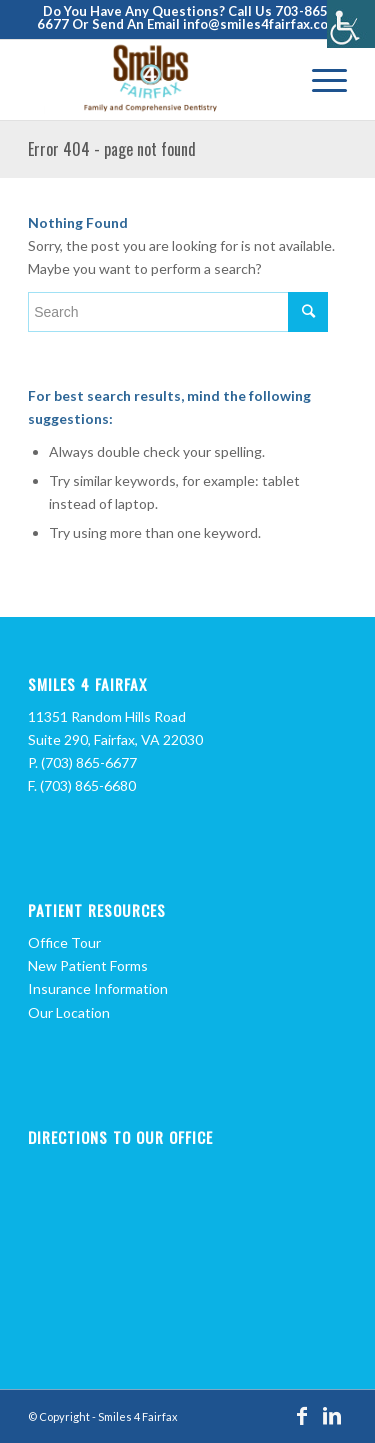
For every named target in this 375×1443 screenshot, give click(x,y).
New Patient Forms (88, 965)
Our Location (69, 1012)
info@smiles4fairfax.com (261, 24)
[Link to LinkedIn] (332, 1415)
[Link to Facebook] (302, 1415)
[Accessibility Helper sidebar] (351, 24)
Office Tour (64, 942)
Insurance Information (98, 988)
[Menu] (319, 80)
